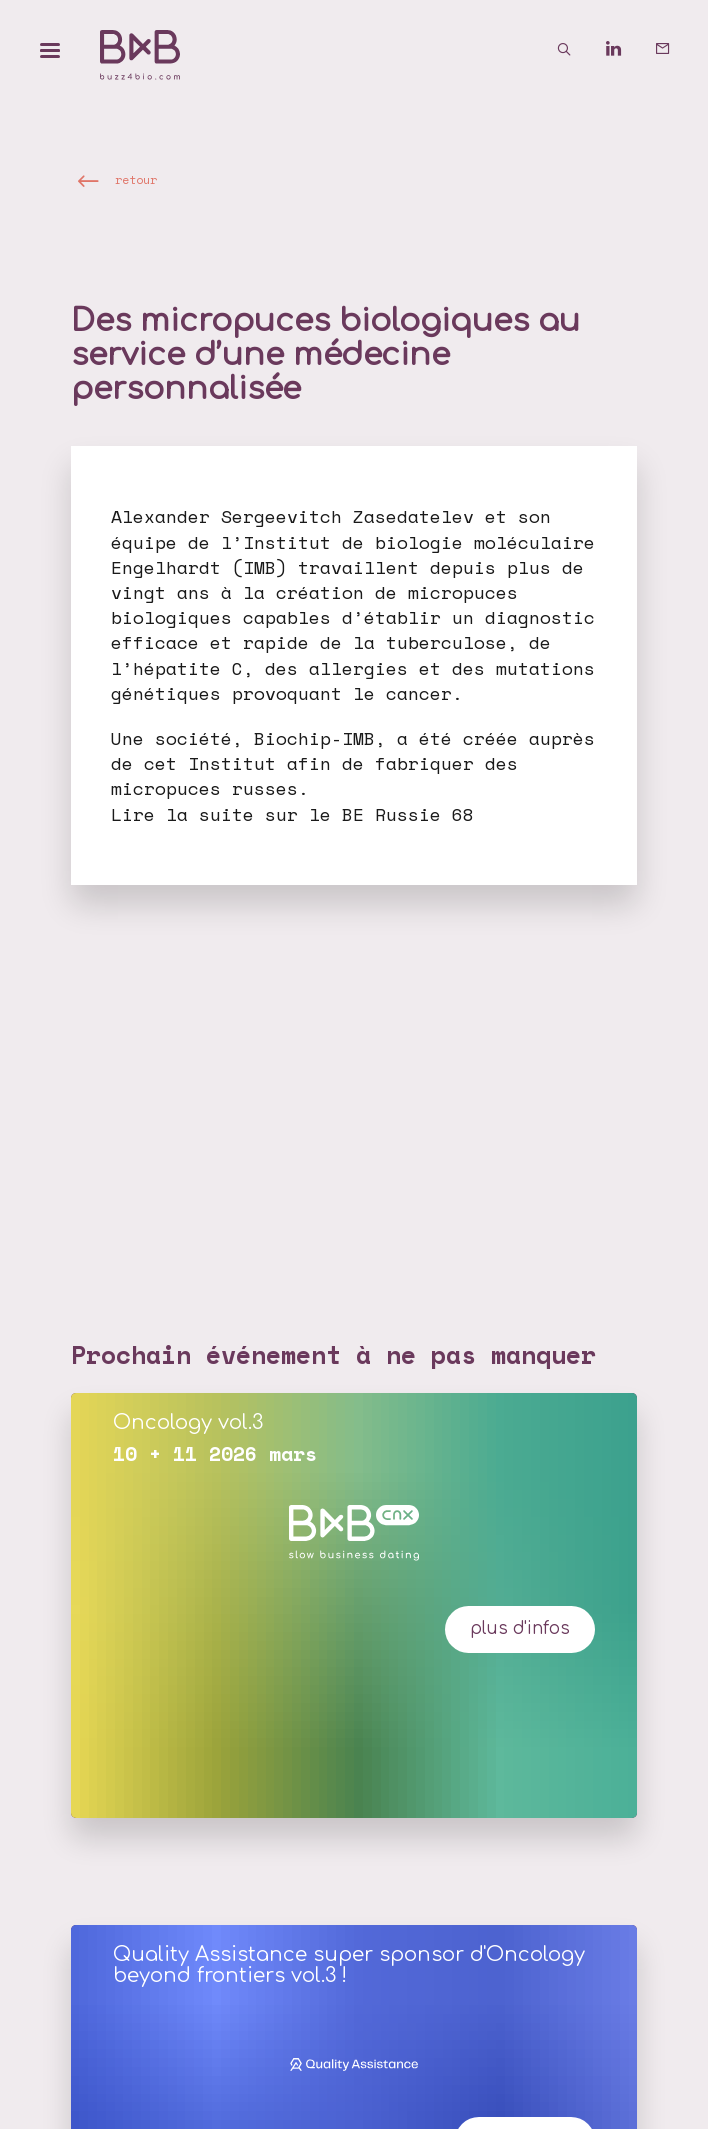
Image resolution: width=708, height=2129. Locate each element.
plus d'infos (520, 1628)
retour (136, 179)
